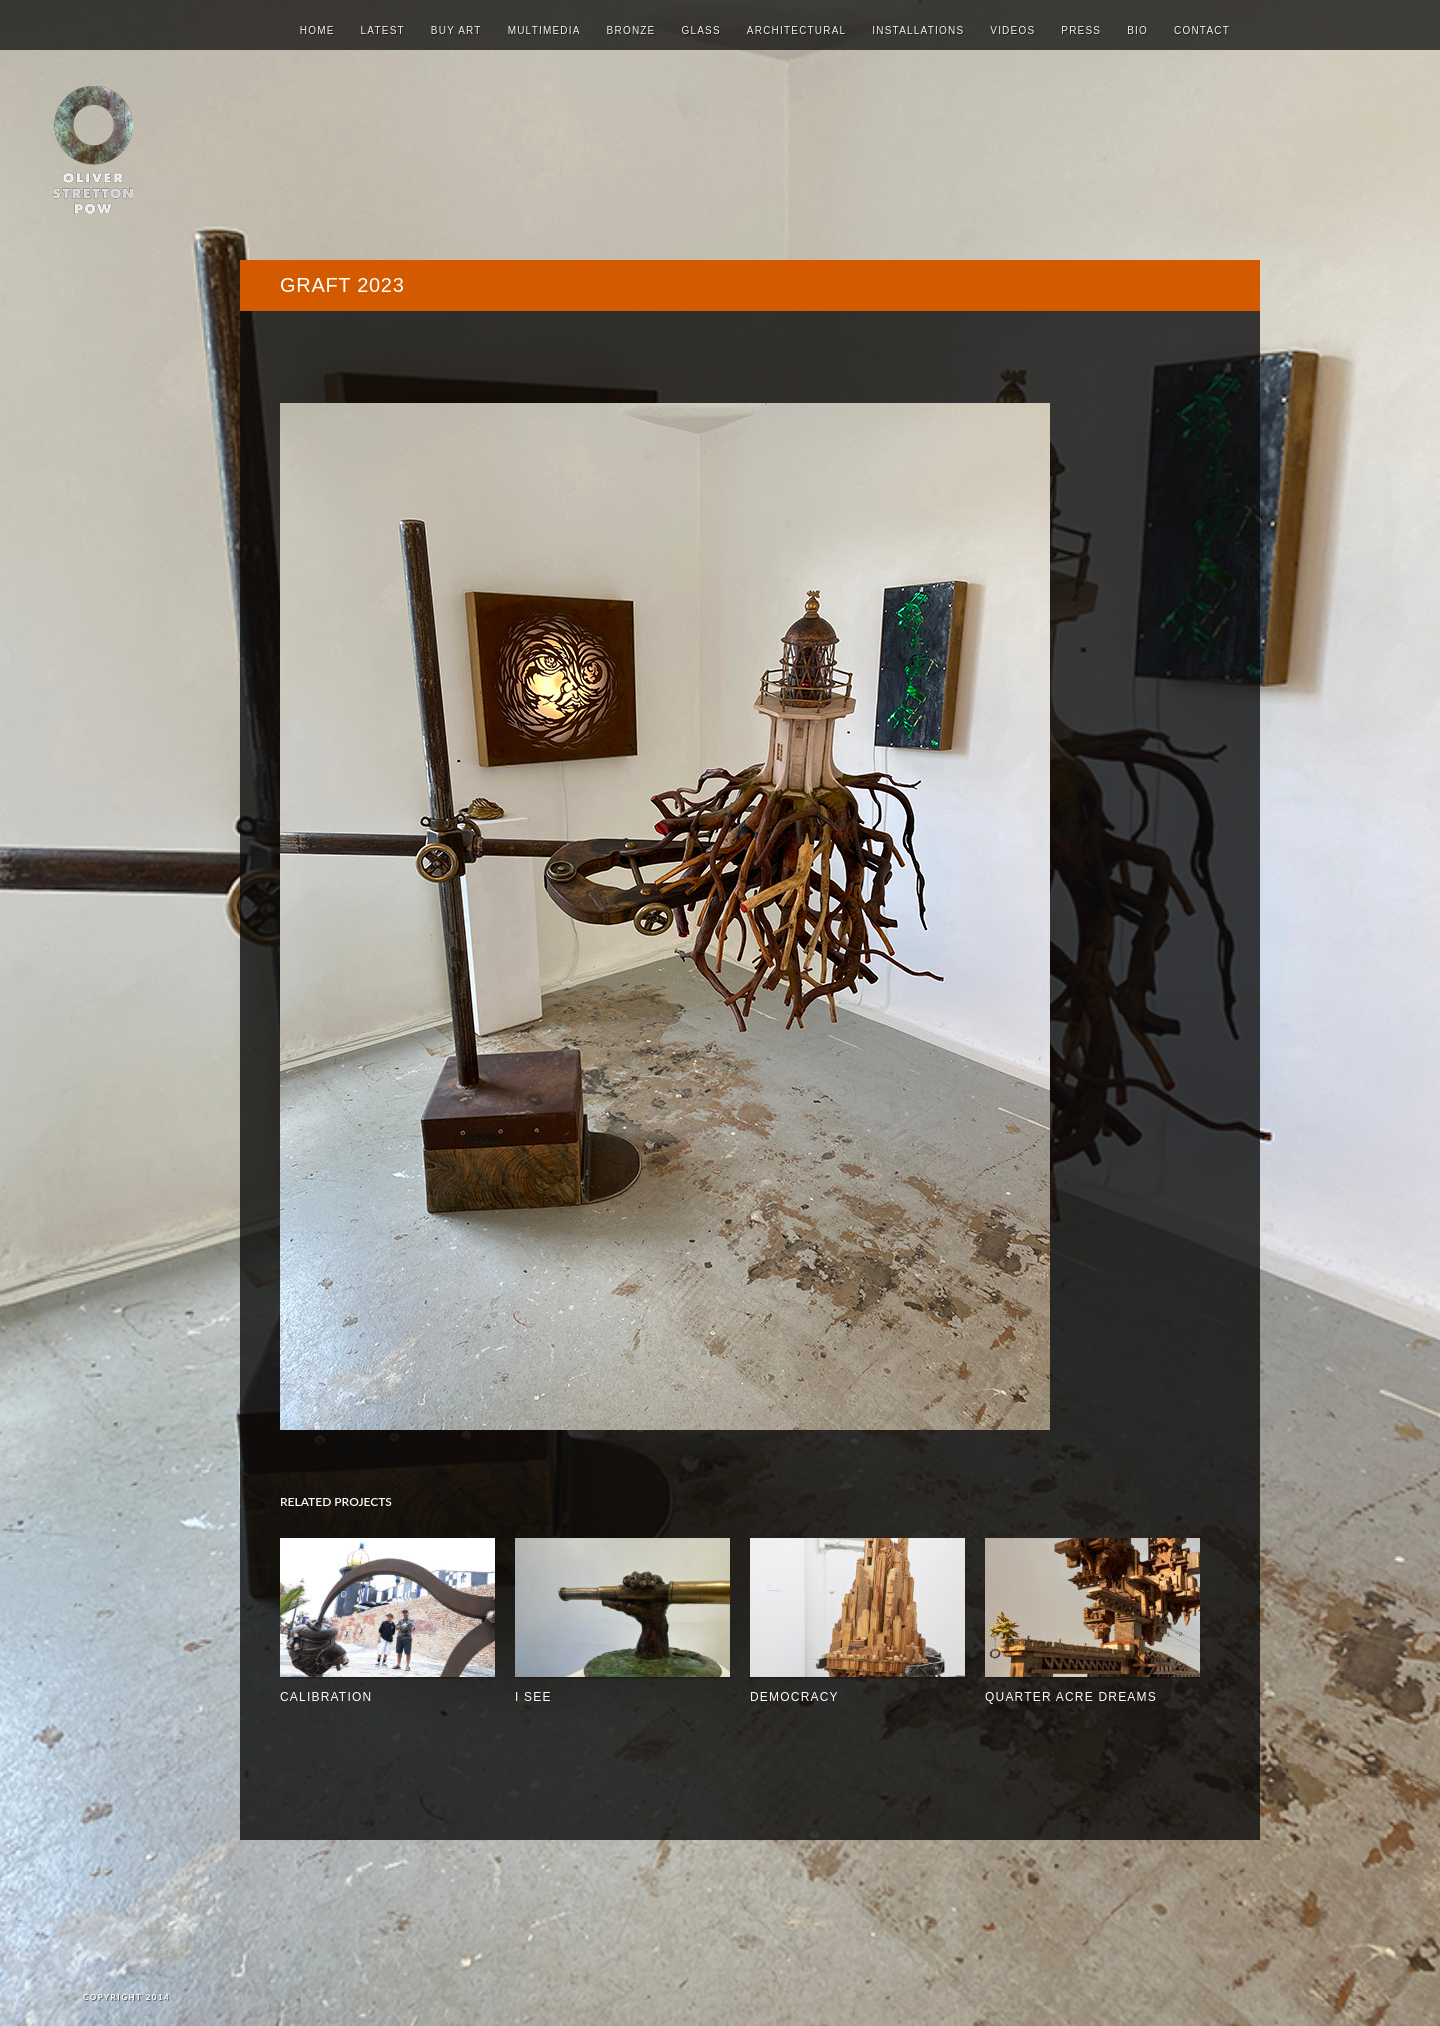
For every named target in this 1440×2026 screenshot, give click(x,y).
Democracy (794, 1697)
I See (533, 1697)
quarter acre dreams (1071, 1697)
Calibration (326, 1697)
